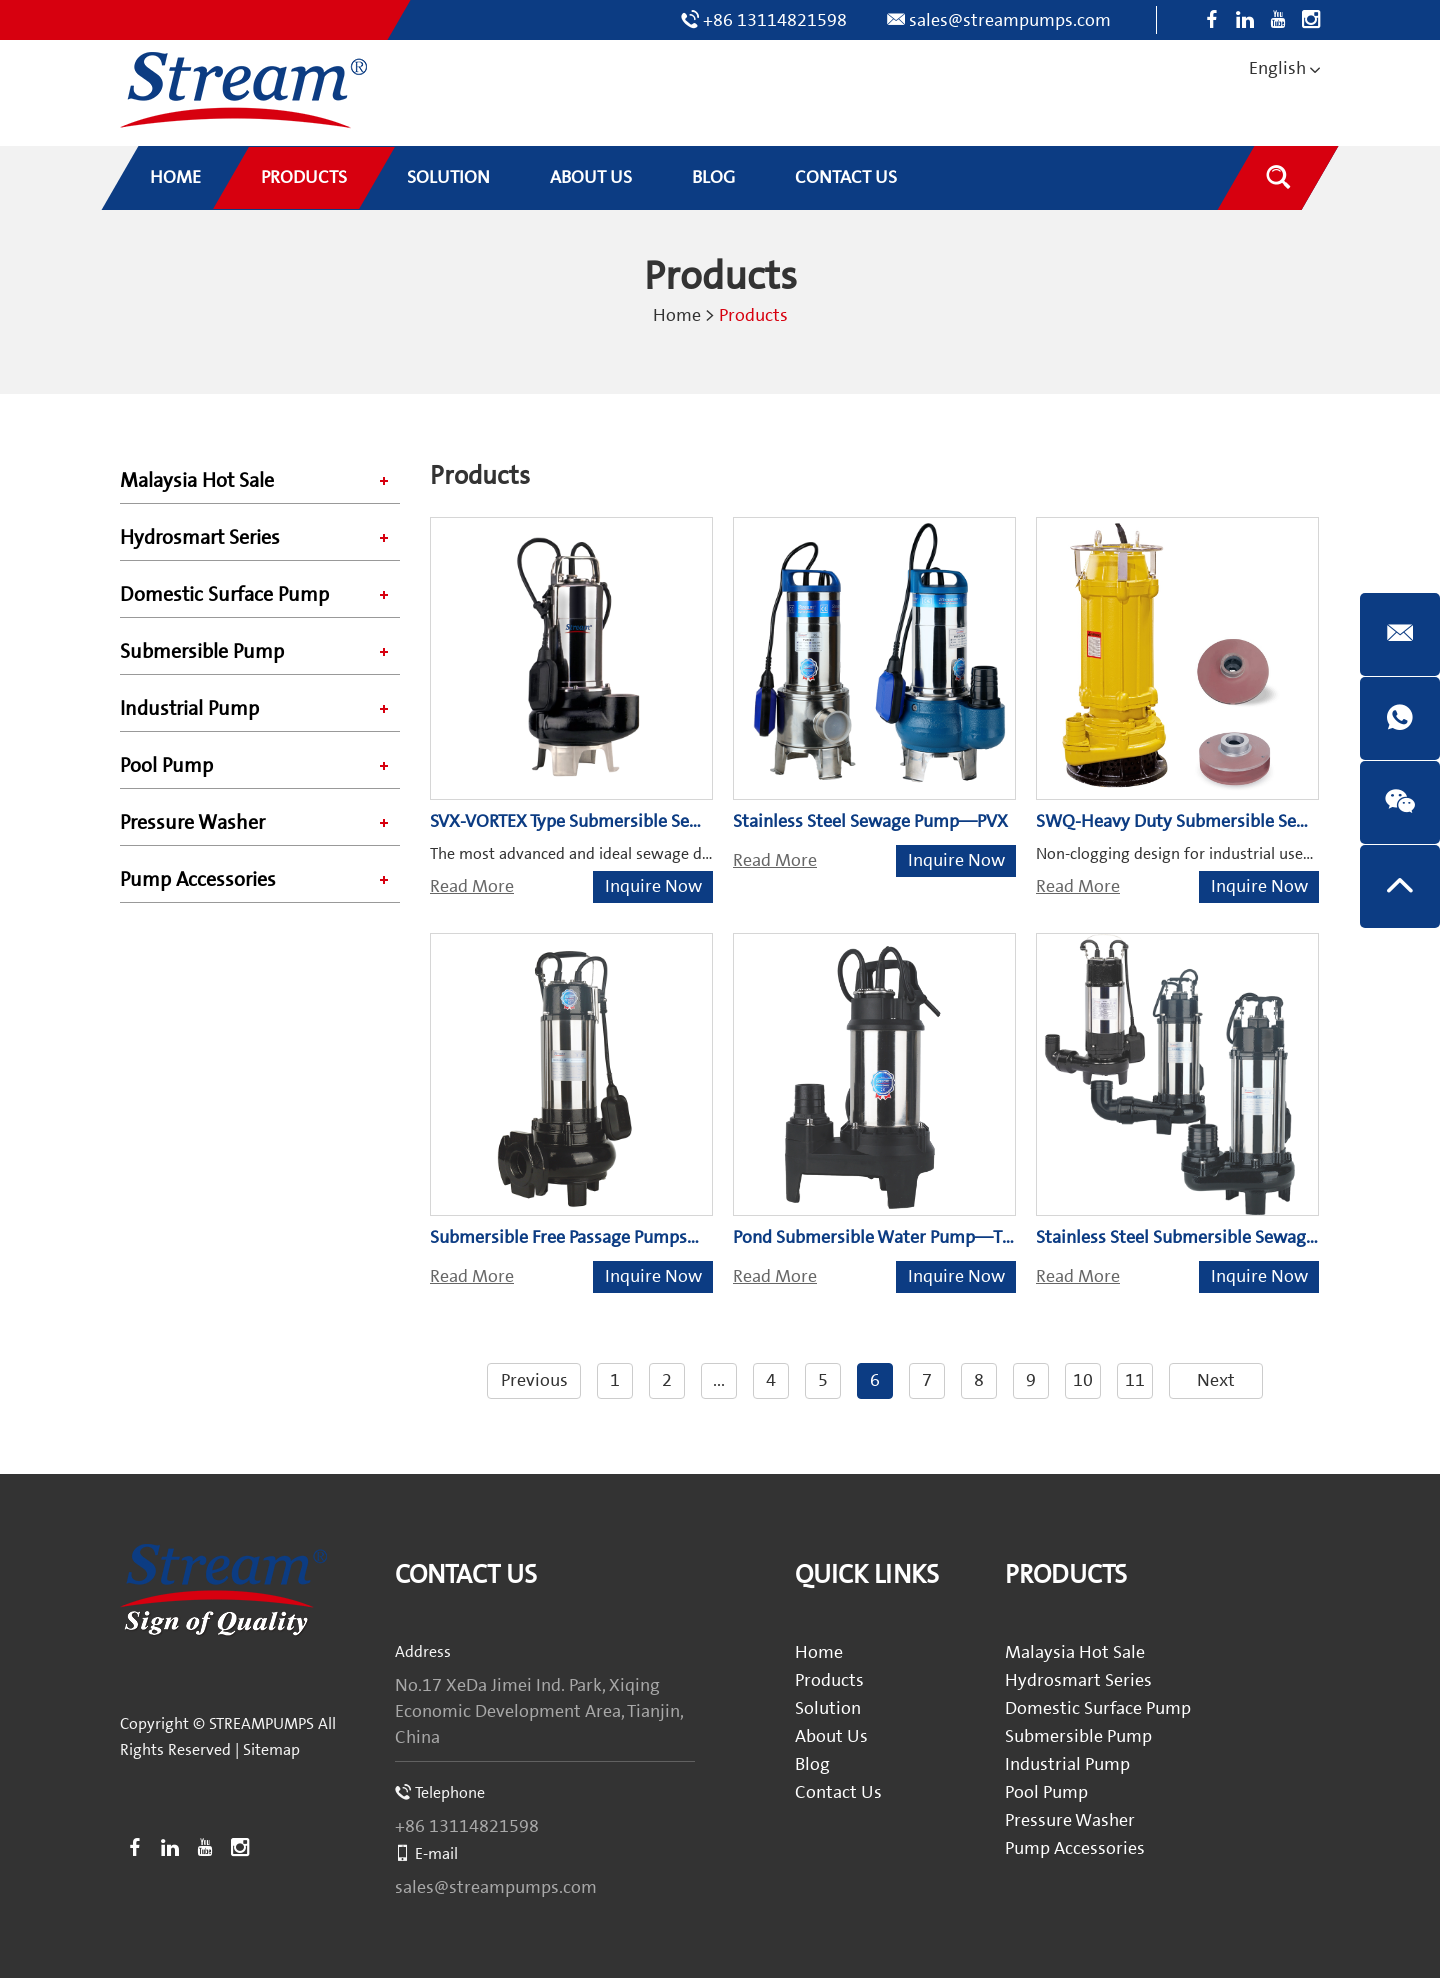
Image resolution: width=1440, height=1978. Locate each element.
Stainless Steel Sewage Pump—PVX (870, 821)
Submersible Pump (202, 652)
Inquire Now (653, 886)
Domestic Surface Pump (224, 595)
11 (1135, 1380)
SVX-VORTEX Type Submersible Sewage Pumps (609, 821)
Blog (812, 1764)
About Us (831, 1736)
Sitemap (271, 1750)
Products (753, 315)
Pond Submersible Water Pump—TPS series (901, 1237)
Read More (472, 886)
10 (1083, 1380)
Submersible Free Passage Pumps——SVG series (617, 1237)
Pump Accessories (198, 880)
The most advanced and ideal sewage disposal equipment (630, 854)
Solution (828, 1708)
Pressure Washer (192, 823)
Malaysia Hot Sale (197, 481)
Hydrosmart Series (200, 538)
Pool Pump (166, 766)
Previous (534, 1380)
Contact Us (466, 1575)
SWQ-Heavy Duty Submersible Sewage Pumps (1215, 821)
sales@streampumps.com (1010, 20)
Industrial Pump (189, 709)
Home (677, 315)
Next (1216, 1380)
